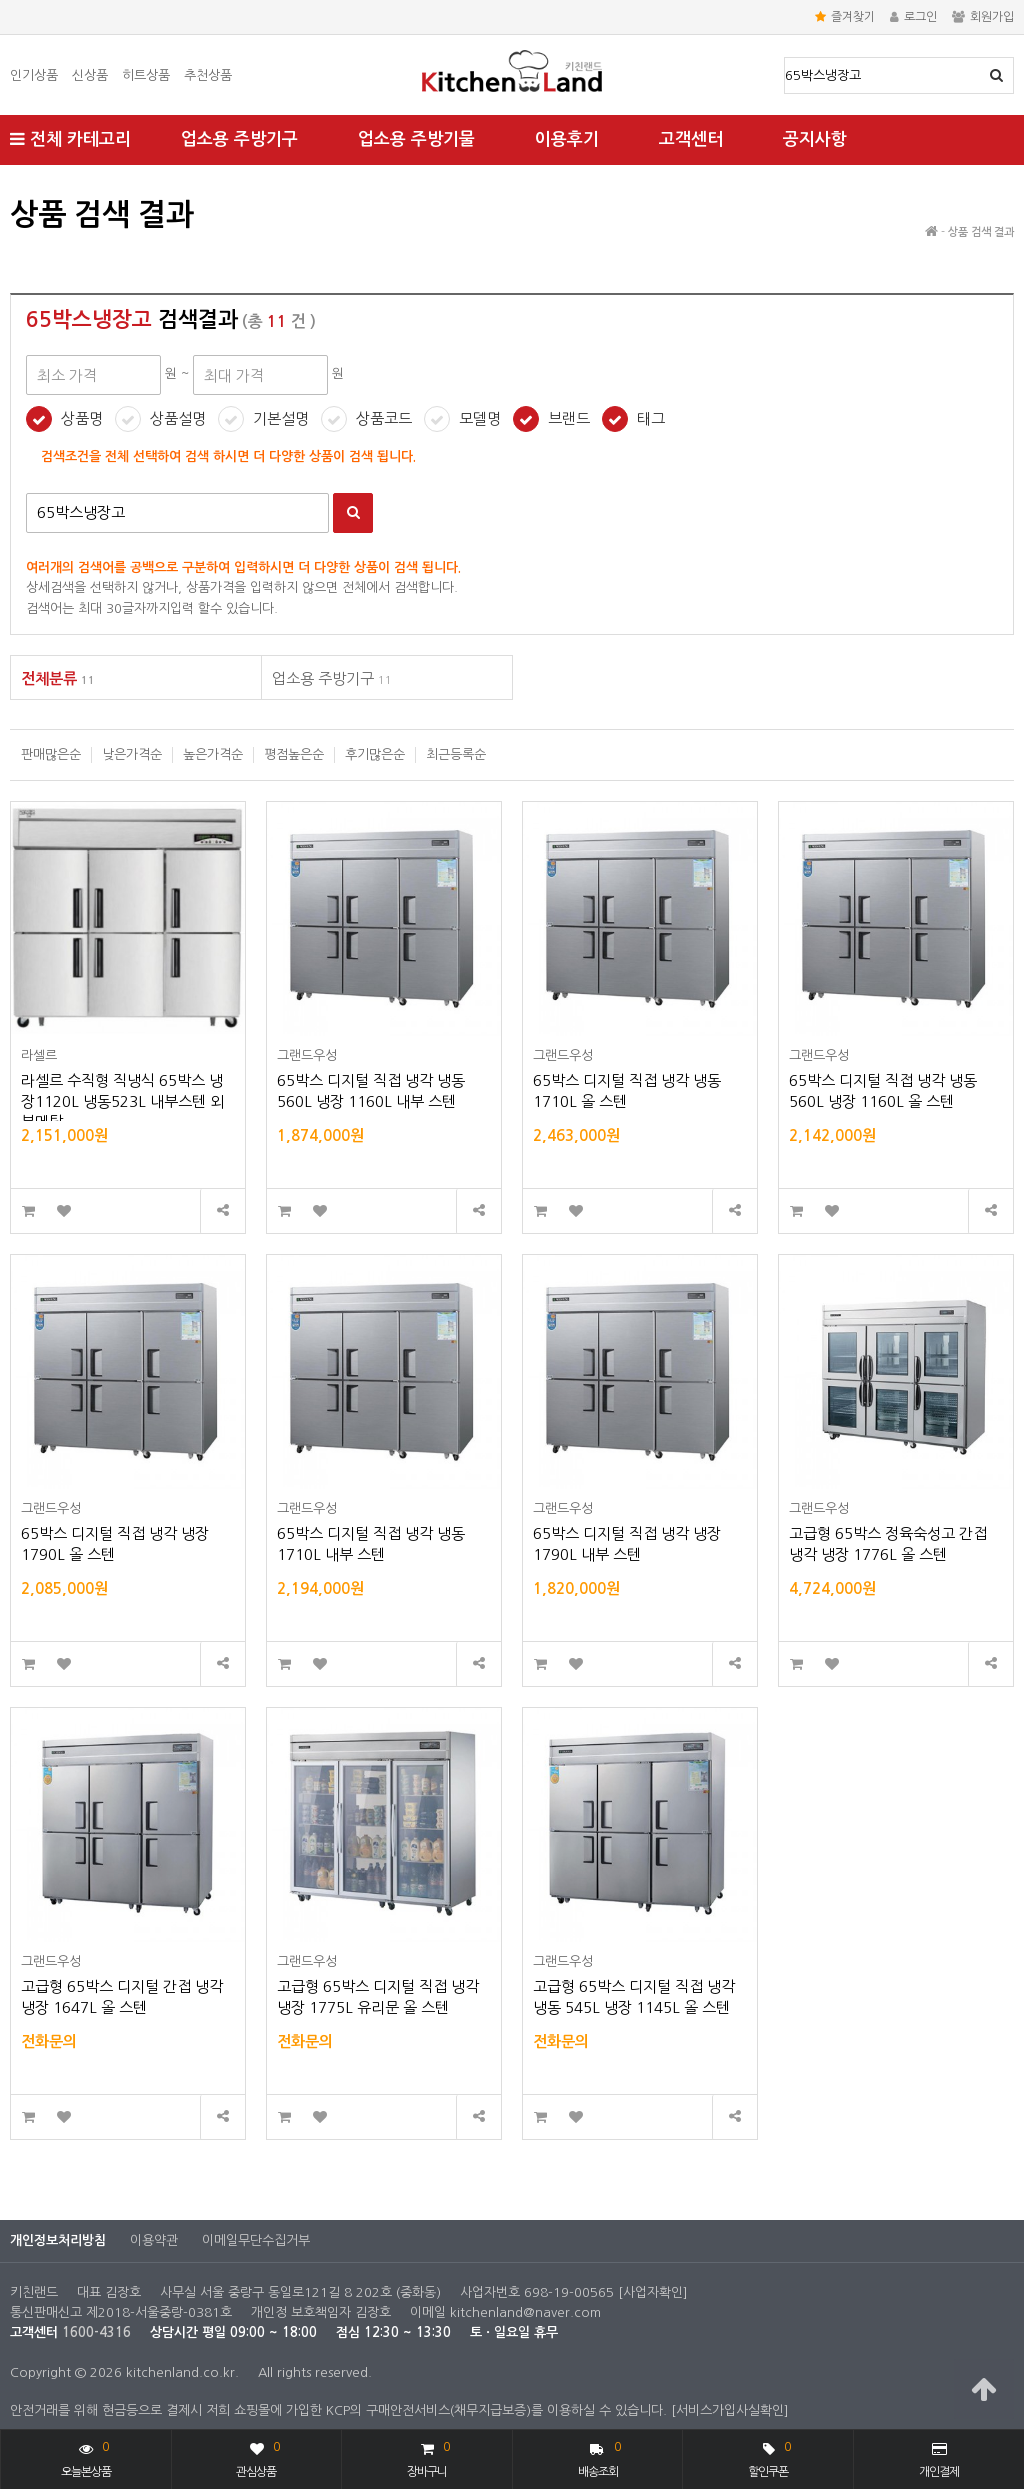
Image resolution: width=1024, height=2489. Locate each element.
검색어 (26, 493)
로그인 (913, 17)
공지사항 (815, 139)
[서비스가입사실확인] (730, 2410)
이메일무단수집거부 (256, 2240)
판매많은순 (51, 754)
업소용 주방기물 (416, 139)
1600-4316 (96, 2332)
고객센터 (691, 139)
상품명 (785, 58)
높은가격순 (213, 754)
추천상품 (208, 75)
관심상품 (257, 2457)
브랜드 (569, 418)
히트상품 (146, 75)
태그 (651, 418)
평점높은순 (294, 754)
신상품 (90, 75)
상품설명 (178, 418)
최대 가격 (10, 185)
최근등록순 (456, 754)
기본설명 (281, 418)
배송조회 (599, 2457)
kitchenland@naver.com (525, 2312)
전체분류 (58, 678)
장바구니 (428, 2457)
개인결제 (939, 2460)
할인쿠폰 (769, 2457)
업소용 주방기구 (239, 139)
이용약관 (154, 2240)
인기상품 (34, 75)
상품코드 (384, 418)
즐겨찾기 (845, 17)
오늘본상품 (86, 2457)
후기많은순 (375, 754)
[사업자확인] (653, 2292)
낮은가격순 (132, 754)
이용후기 (567, 139)
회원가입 (983, 17)
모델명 (480, 418)
